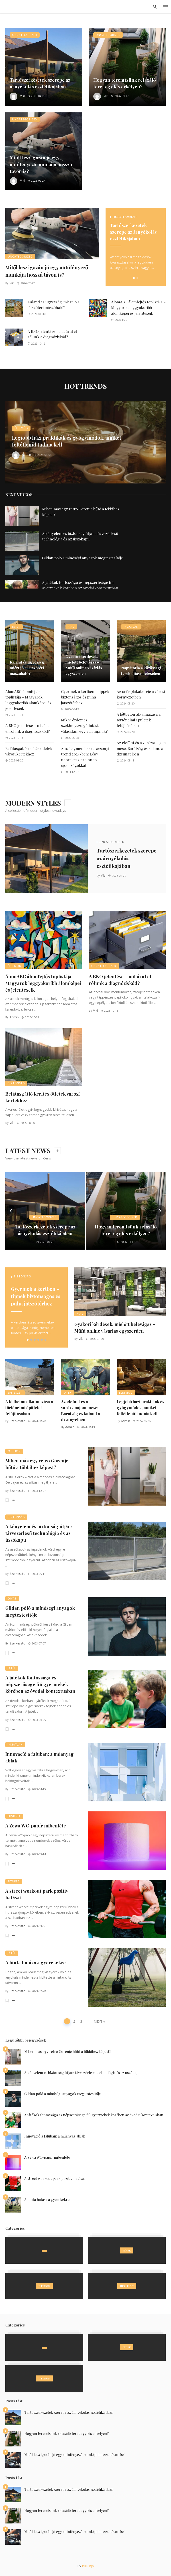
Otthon (14, 1451)
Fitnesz (13, 1881)
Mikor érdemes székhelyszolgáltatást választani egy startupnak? (84, 725)
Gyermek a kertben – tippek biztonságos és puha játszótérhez (85, 697)
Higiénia (14, 1816)
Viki (22, 96)
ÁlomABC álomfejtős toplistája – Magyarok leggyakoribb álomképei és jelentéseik (138, 307)
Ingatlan (131, 627)
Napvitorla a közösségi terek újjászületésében (141, 670)
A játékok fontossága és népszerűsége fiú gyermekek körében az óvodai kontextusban (80, 585)
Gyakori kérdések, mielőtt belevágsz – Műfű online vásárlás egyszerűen (83, 665)
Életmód (21, 428)
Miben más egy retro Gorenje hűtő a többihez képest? (81, 511)
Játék (16, 627)
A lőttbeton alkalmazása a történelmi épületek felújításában (139, 720)
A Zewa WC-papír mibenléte (35, 1826)
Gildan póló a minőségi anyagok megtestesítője (82, 557)
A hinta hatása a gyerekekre (35, 1962)
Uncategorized (24, 35)
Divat (12, 1598)
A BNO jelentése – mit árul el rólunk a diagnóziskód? (52, 334)
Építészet (15, 1393)
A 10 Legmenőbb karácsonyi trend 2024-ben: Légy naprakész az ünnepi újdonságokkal (85, 757)
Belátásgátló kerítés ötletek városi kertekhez (28, 751)
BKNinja (88, 2566)
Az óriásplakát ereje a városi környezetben (141, 694)
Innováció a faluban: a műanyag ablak (39, 1757)
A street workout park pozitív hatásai (36, 1894)
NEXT (100, 2021)
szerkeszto (17, 1421)
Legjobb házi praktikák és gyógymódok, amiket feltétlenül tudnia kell (66, 441)
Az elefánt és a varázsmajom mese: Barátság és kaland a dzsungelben (141, 748)
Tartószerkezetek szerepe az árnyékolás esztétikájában (40, 83)
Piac (71, 627)
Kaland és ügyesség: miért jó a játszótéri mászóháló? (53, 304)
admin (26, 455)
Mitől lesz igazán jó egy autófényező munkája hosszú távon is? (41, 164)
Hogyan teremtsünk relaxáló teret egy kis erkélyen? (124, 83)
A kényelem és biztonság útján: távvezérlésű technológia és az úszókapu (80, 536)
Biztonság (16, 1083)
